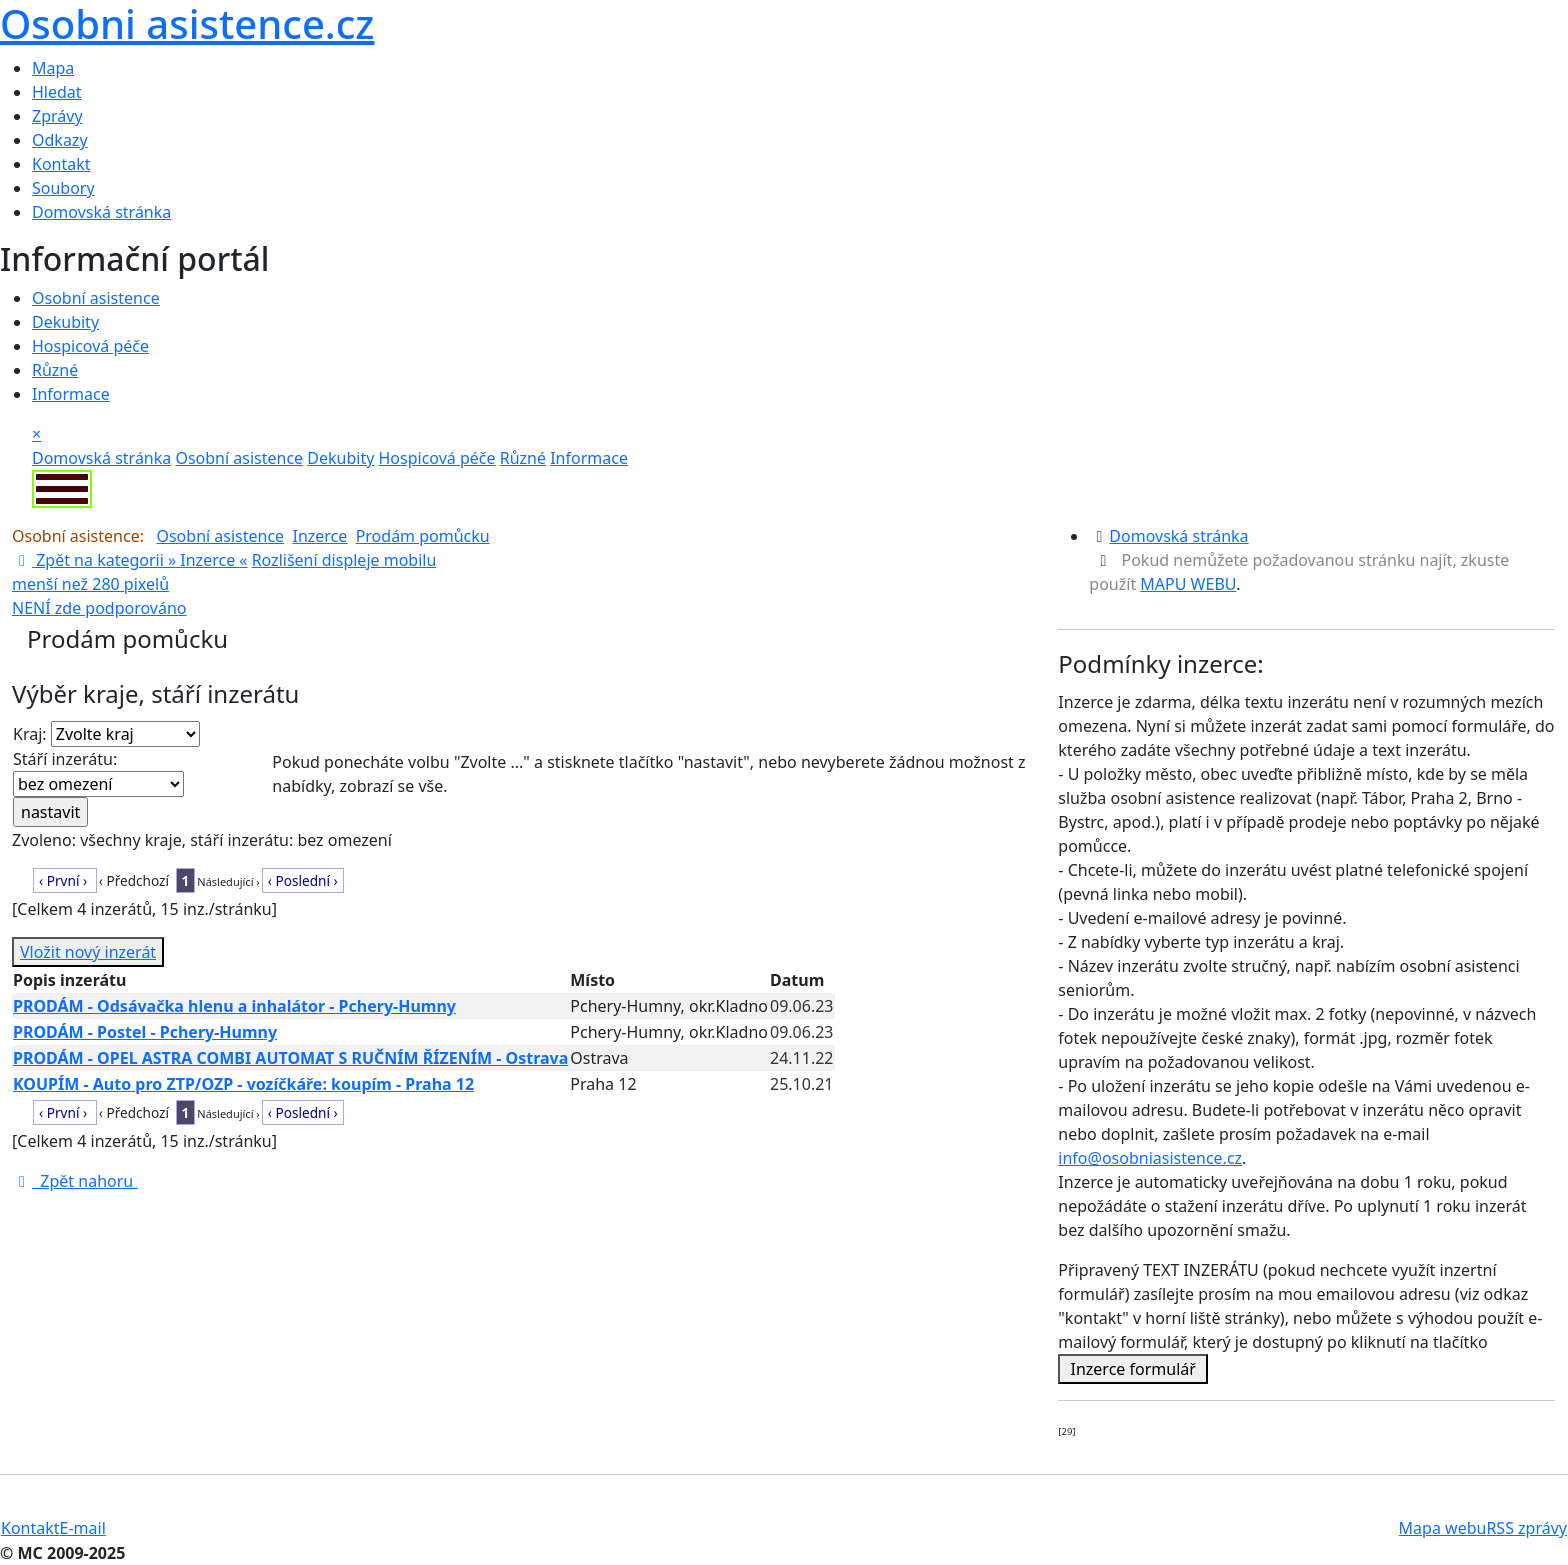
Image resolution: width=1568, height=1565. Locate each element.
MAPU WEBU (1188, 584)
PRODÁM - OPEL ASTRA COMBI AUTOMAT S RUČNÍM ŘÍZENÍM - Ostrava (290, 1058)
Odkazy (60, 140)
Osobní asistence (96, 298)
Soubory (63, 188)
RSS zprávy (1526, 1528)
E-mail (83, 1528)
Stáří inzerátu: (98, 772)
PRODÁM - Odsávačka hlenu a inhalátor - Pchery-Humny (234, 1006)
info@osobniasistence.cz (1150, 1158)
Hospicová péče (90, 346)
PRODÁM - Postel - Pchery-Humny (145, 1032)
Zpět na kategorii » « (129, 560)
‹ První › (65, 880)
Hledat (57, 92)
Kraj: (106, 734)
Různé (55, 370)
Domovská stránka (101, 212)
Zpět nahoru (74, 1181)
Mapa (53, 68)
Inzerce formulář (1133, 1369)
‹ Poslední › (303, 880)
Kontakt (61, 164)
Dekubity (65, 322)
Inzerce (319, 536)
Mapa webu (1443, 1528)
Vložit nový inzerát (88, 952)
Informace (71, 394)
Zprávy (57, 116)
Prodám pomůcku (423, 536)
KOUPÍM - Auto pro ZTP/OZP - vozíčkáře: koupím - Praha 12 (243, 1084)
